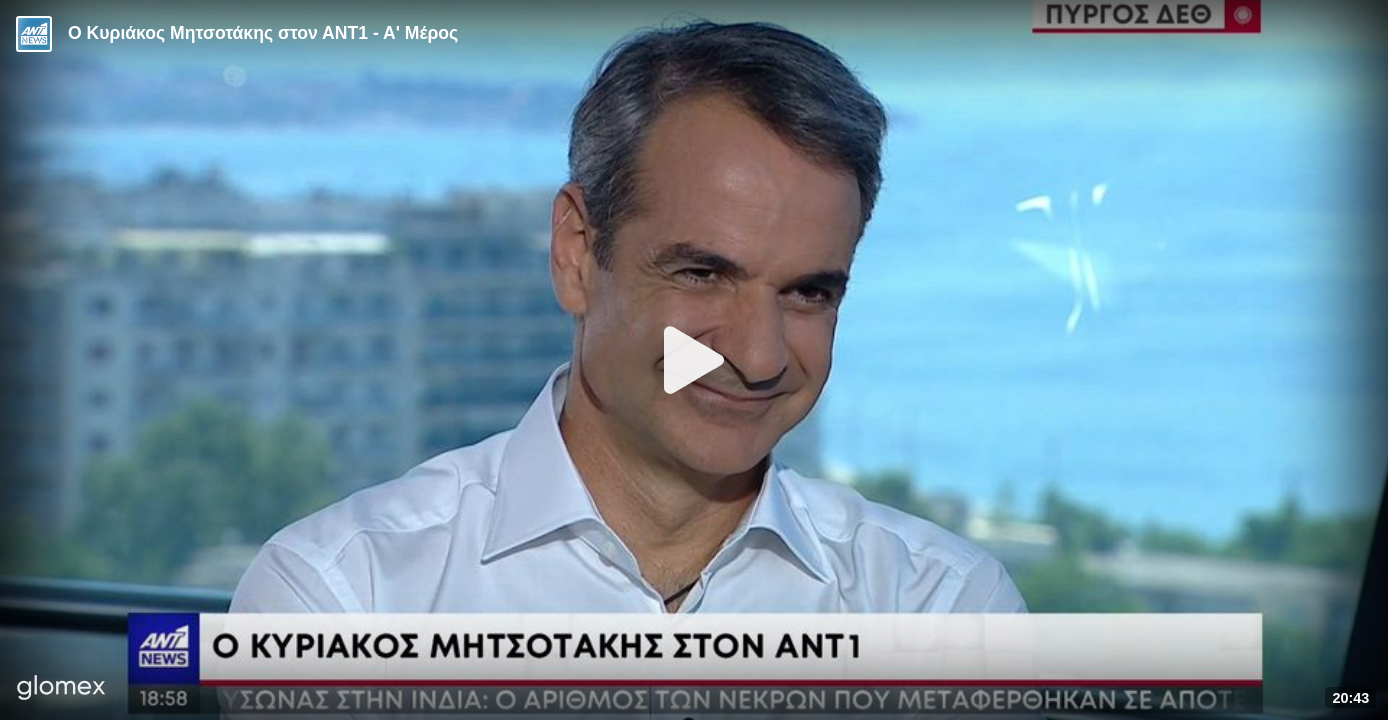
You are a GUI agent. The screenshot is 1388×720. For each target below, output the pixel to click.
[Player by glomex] (61, 689)
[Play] (694, 360)
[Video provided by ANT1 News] (34, 34)
